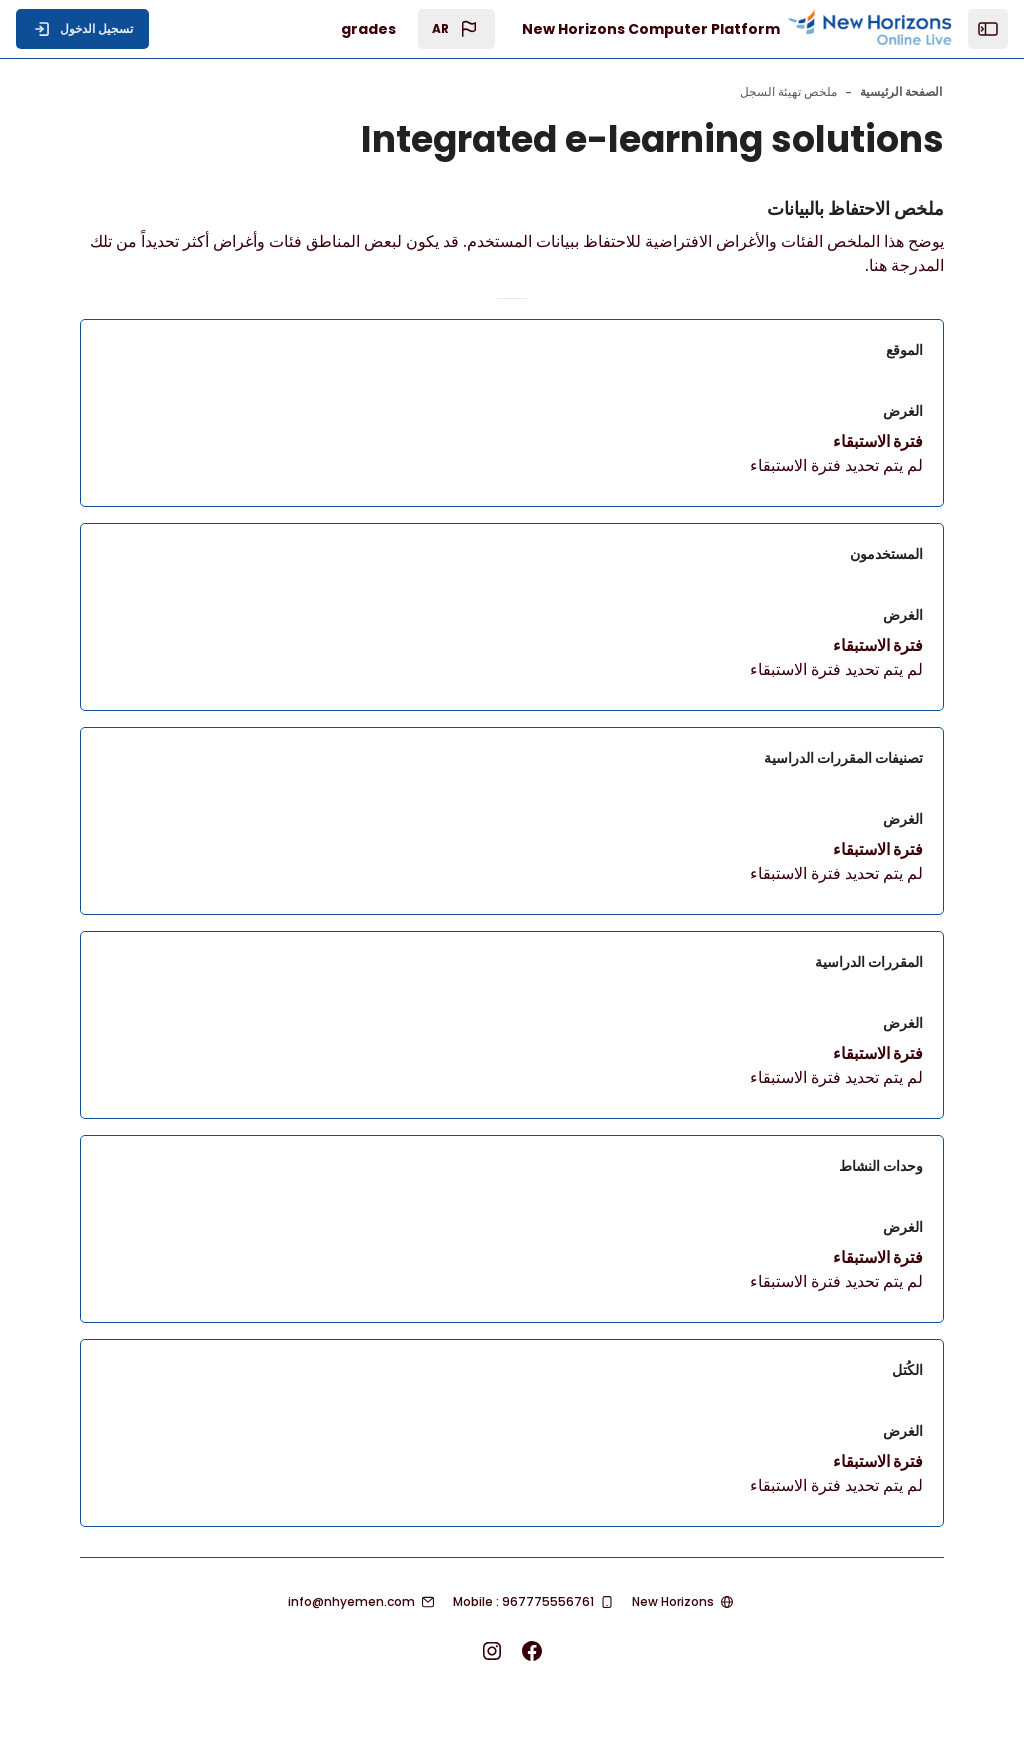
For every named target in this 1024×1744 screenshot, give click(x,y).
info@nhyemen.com (351, 1601)
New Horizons (673, 1601)
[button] (456, 29)
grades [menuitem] (368, 29)
